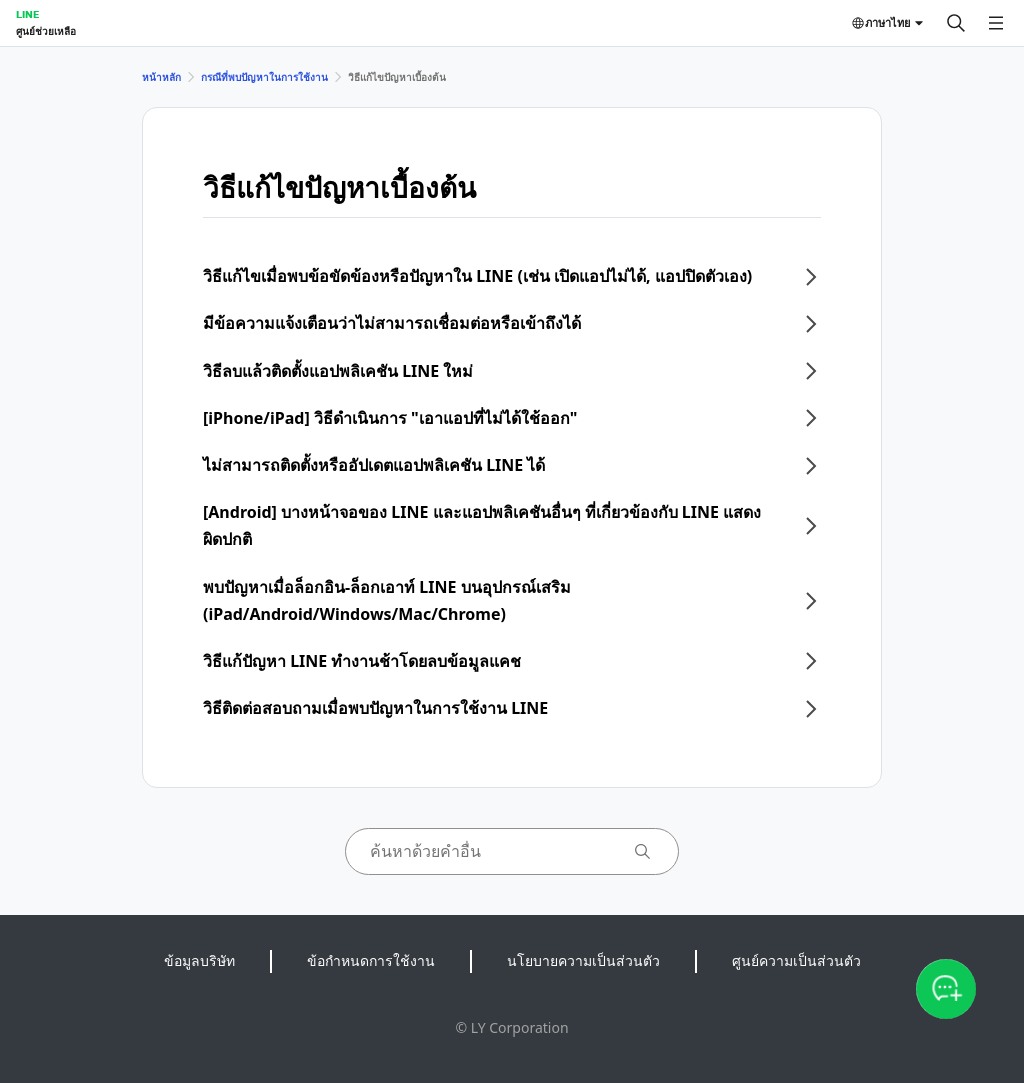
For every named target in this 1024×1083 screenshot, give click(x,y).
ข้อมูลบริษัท (199, 960)
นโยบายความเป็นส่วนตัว (583, 960)
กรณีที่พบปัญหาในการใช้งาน (264, 77)
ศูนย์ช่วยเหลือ (46, 31)
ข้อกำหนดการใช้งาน (371, 960)
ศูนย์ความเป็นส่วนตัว (796, 960)
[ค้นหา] (956, 23)
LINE (27, 14)
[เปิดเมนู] (996, 23)
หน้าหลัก (161, 77)
